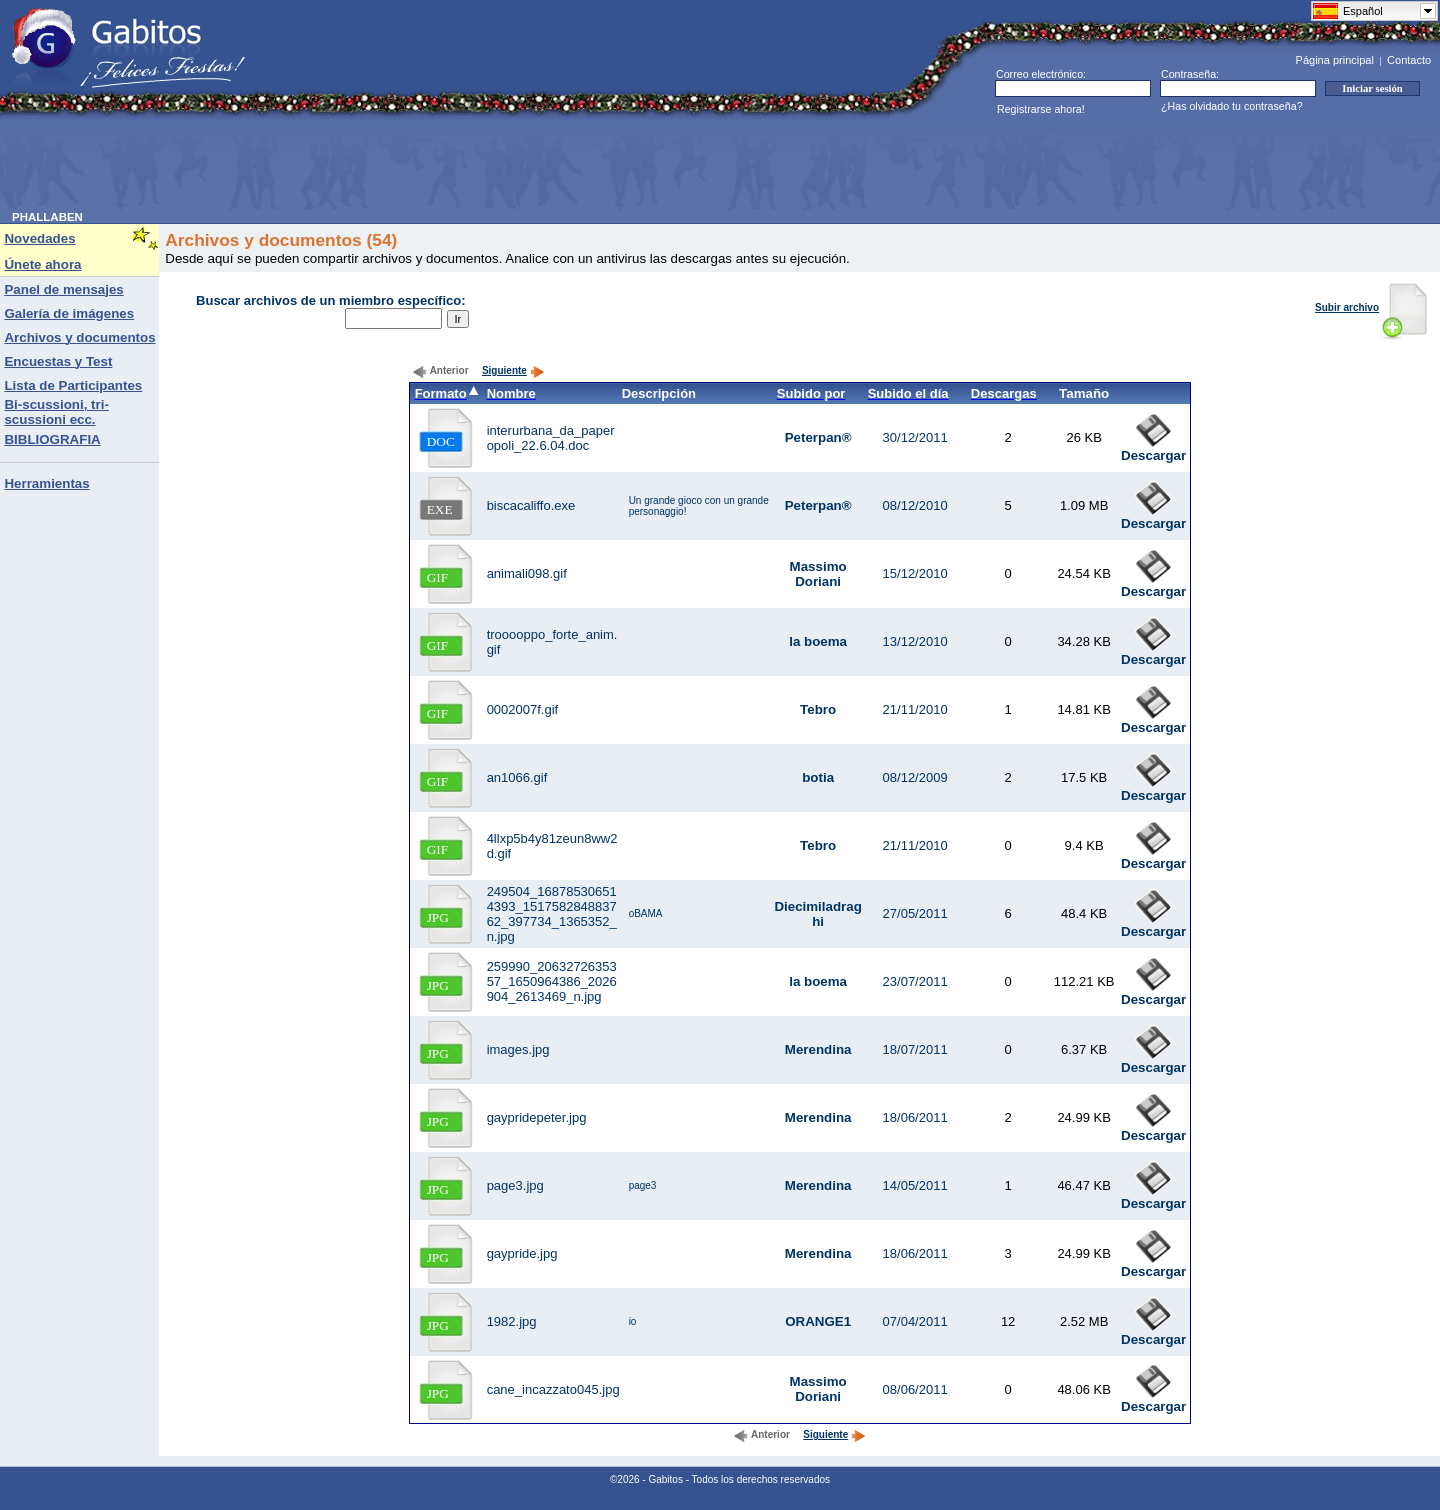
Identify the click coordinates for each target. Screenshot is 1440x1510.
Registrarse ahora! (1041, 109)
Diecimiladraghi (817, 914)
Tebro (818, 709)
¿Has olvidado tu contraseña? (1232, 106)
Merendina (818, 1049)
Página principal (1335, 60)
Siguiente (513, 370)
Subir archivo (1371, 307)
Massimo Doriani (818, 574)
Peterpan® (818, 437)
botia (818, 777)
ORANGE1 (818, 1321)
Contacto (1409, 60)
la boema (818, 641)
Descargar (1153, 449)
